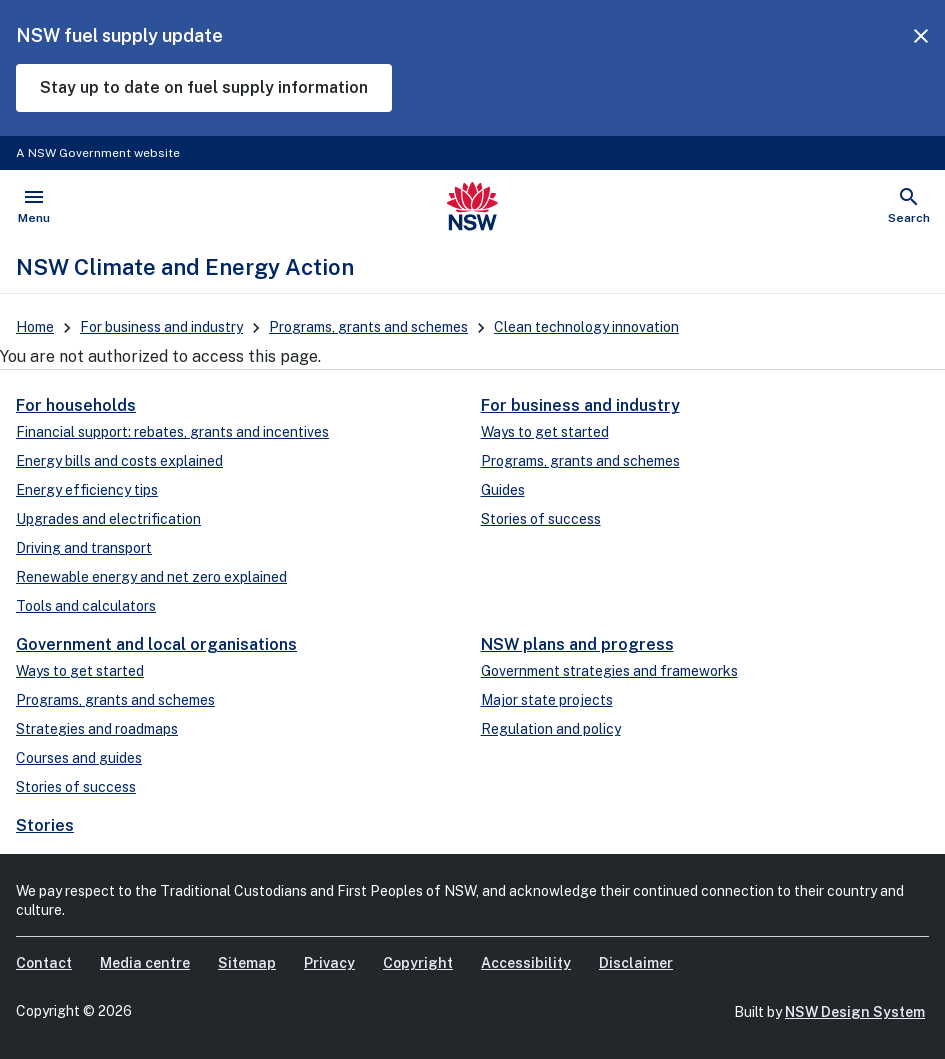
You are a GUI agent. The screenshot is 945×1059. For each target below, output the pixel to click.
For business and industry (161, 327)
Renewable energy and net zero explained (151, 577)
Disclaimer (636, 963)
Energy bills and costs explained (119, 461)
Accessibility (526, 963)
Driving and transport (84, 548)
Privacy (329, 963)
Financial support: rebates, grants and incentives (172, 432)
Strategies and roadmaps (97, 729)
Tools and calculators (86, 606)
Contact (44, 963)
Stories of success (541, 519)
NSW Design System (855, 1012)
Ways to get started (545, 432)
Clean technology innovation (586, 327)
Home (35, 327)
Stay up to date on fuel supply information (204, 87)
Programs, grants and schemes (368, 327)
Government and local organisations (156, 644)
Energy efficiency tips (87, 490)
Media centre (145, 963)
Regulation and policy (551, 729)
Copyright (418, 963)
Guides (503, 490)
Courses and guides (79, 758)
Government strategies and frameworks (609, 671)
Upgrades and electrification (108, 519)
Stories (45, 825)
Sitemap (247, 963)
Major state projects (547, 700)
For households (76, 405)
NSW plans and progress (577, 644)
